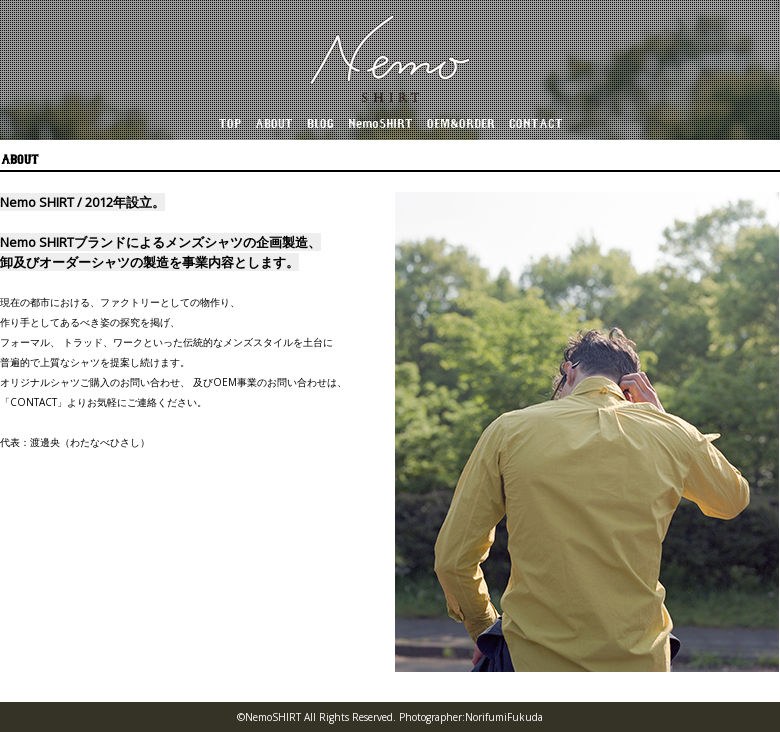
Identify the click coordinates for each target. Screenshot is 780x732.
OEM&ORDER (460, 124)
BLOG (319, 124)
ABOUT (273, 124)
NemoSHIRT (379, 124)
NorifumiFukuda (504, 717)
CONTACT (535, 124)
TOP (229, 124)
